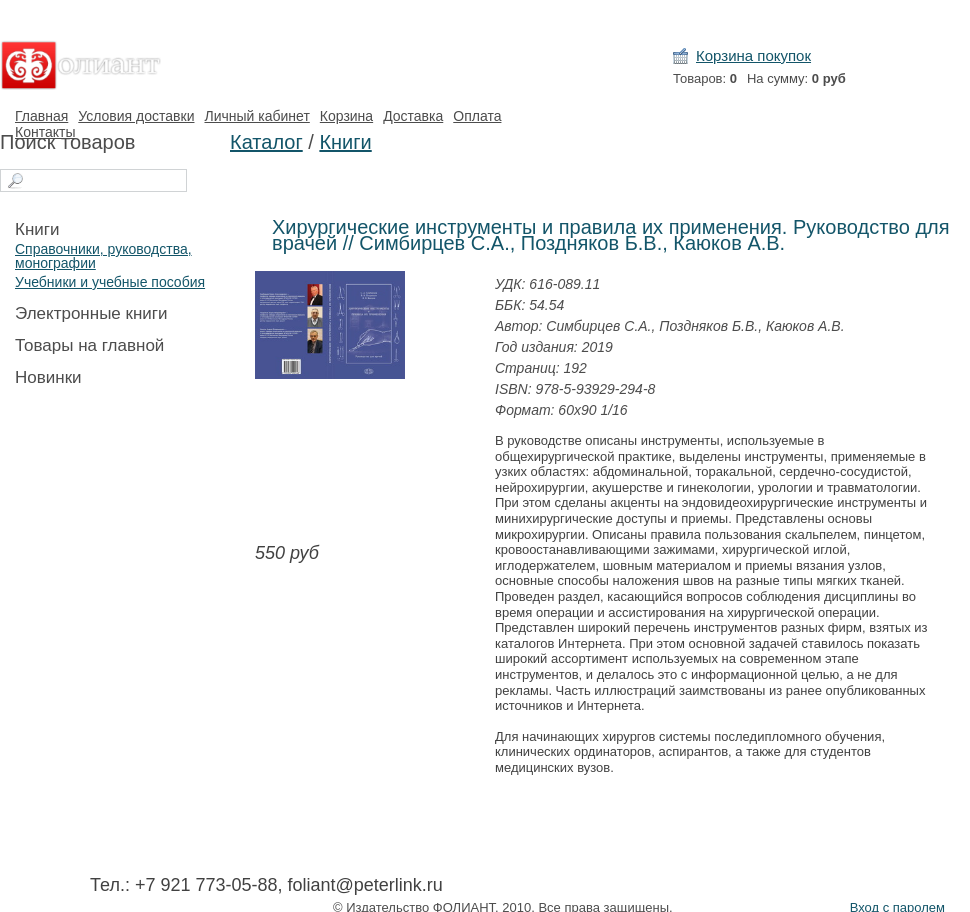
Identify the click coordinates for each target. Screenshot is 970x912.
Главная (41, 116)
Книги (37, 229)
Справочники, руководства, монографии (103, 256)
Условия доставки (136, 116)
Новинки (48, 377)
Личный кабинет (256, 116)
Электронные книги (91, 313)
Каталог (266, 142)
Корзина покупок (753, 55)
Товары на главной (89, 345)
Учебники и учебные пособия (110, 282)
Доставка (413, 116)
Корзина (346, 116)
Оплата (477, 116)
